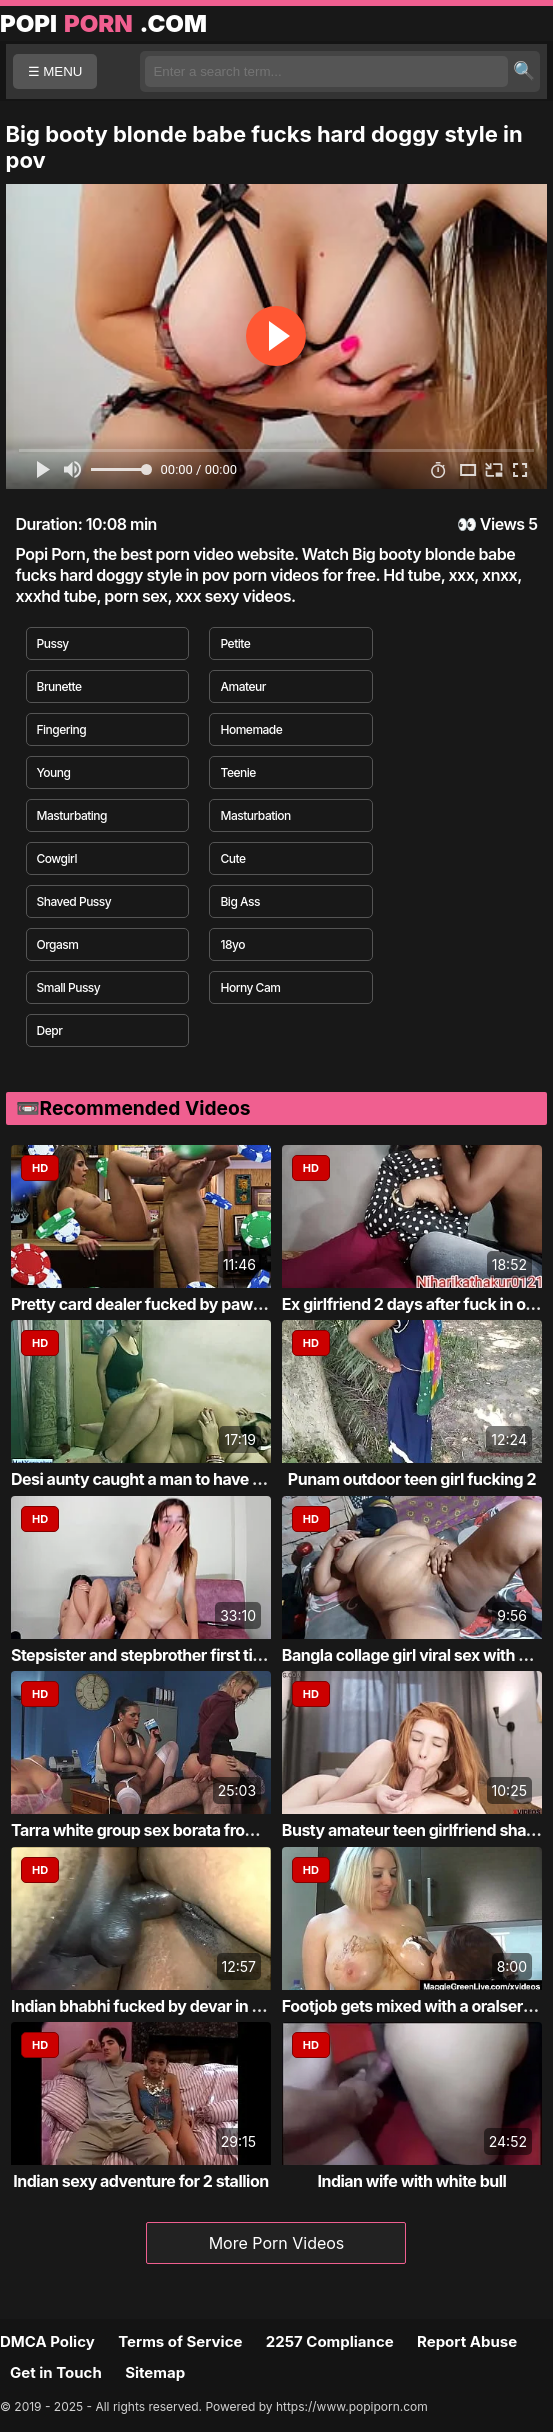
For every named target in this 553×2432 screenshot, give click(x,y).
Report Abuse (467, 2341)
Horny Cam (250, 987)
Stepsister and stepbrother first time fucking (173, 1655)
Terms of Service (180, 2341)
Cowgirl (57, 858)
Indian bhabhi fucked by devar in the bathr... (171, 2006)
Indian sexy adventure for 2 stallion (140, 2181)
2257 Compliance (330, 2341)
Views (502, 524)
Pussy (53, 643)
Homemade (251, 729)
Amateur (242, 686)
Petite (235, 643)
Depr (50, 1030)
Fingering (62, 729)
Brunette (59, 686)
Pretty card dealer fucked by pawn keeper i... (174, 1304)
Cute (232, 858)
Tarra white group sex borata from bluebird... (174, 1830)
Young (54, 772)
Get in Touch (56, 2372)
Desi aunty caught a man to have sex (144, 1479)
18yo (232, 944)
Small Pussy (69, 987)
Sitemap (155, 2372)
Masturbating (72, 815)
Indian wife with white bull (411, 2181)
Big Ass (239, 901)
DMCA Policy (47, 2341)
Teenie (237, 772)
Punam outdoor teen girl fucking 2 (412, 1479)
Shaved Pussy (74, 901)
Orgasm (58, 944)
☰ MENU (55, 71)
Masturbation (255, 815)
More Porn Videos (277, 2243)
